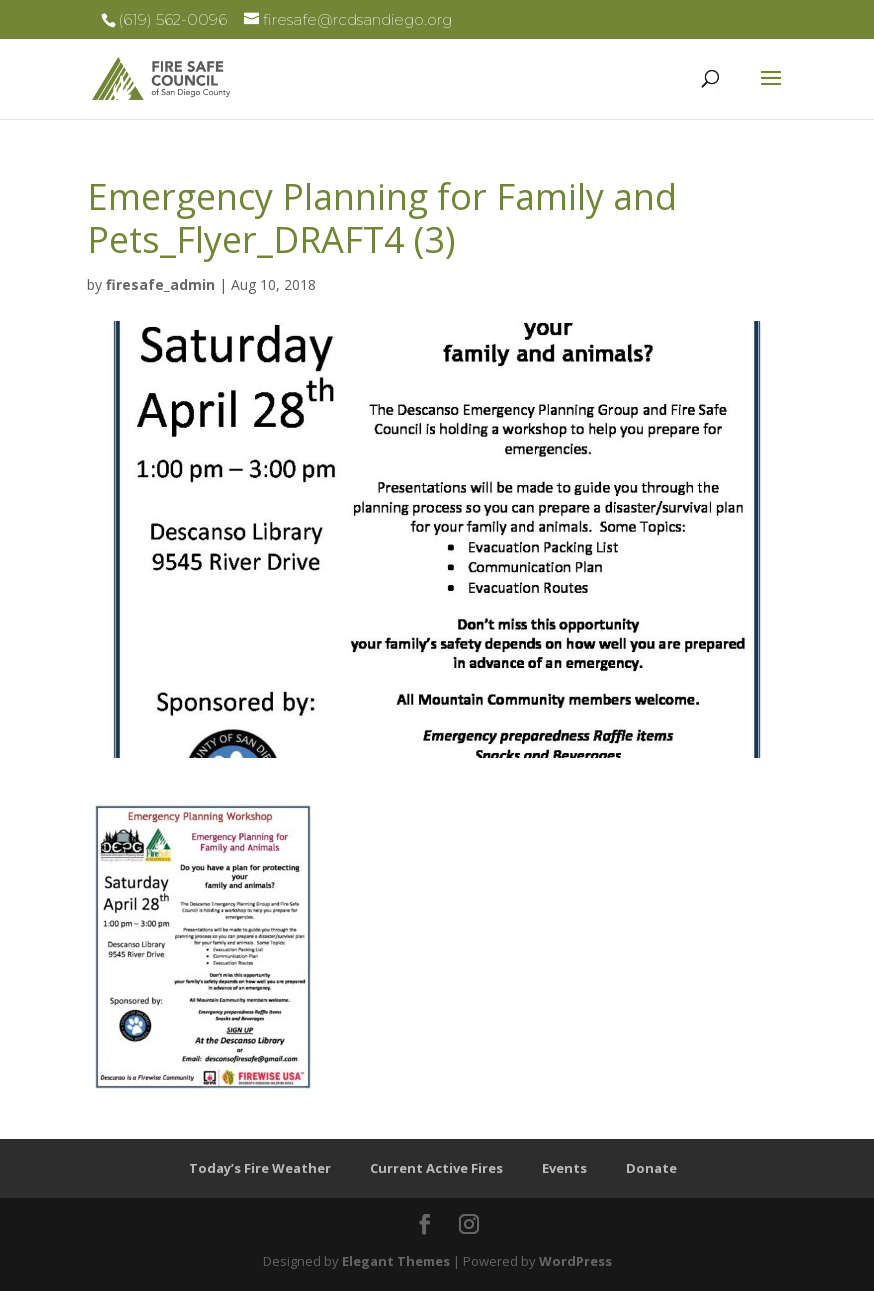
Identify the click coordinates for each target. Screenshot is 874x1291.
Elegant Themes (396, 1261)
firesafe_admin (160, 284)
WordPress (575, 1261)
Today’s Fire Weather (260, 1168)
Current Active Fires (436, 1168)
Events (564, 1168)
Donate (651, 1168)
